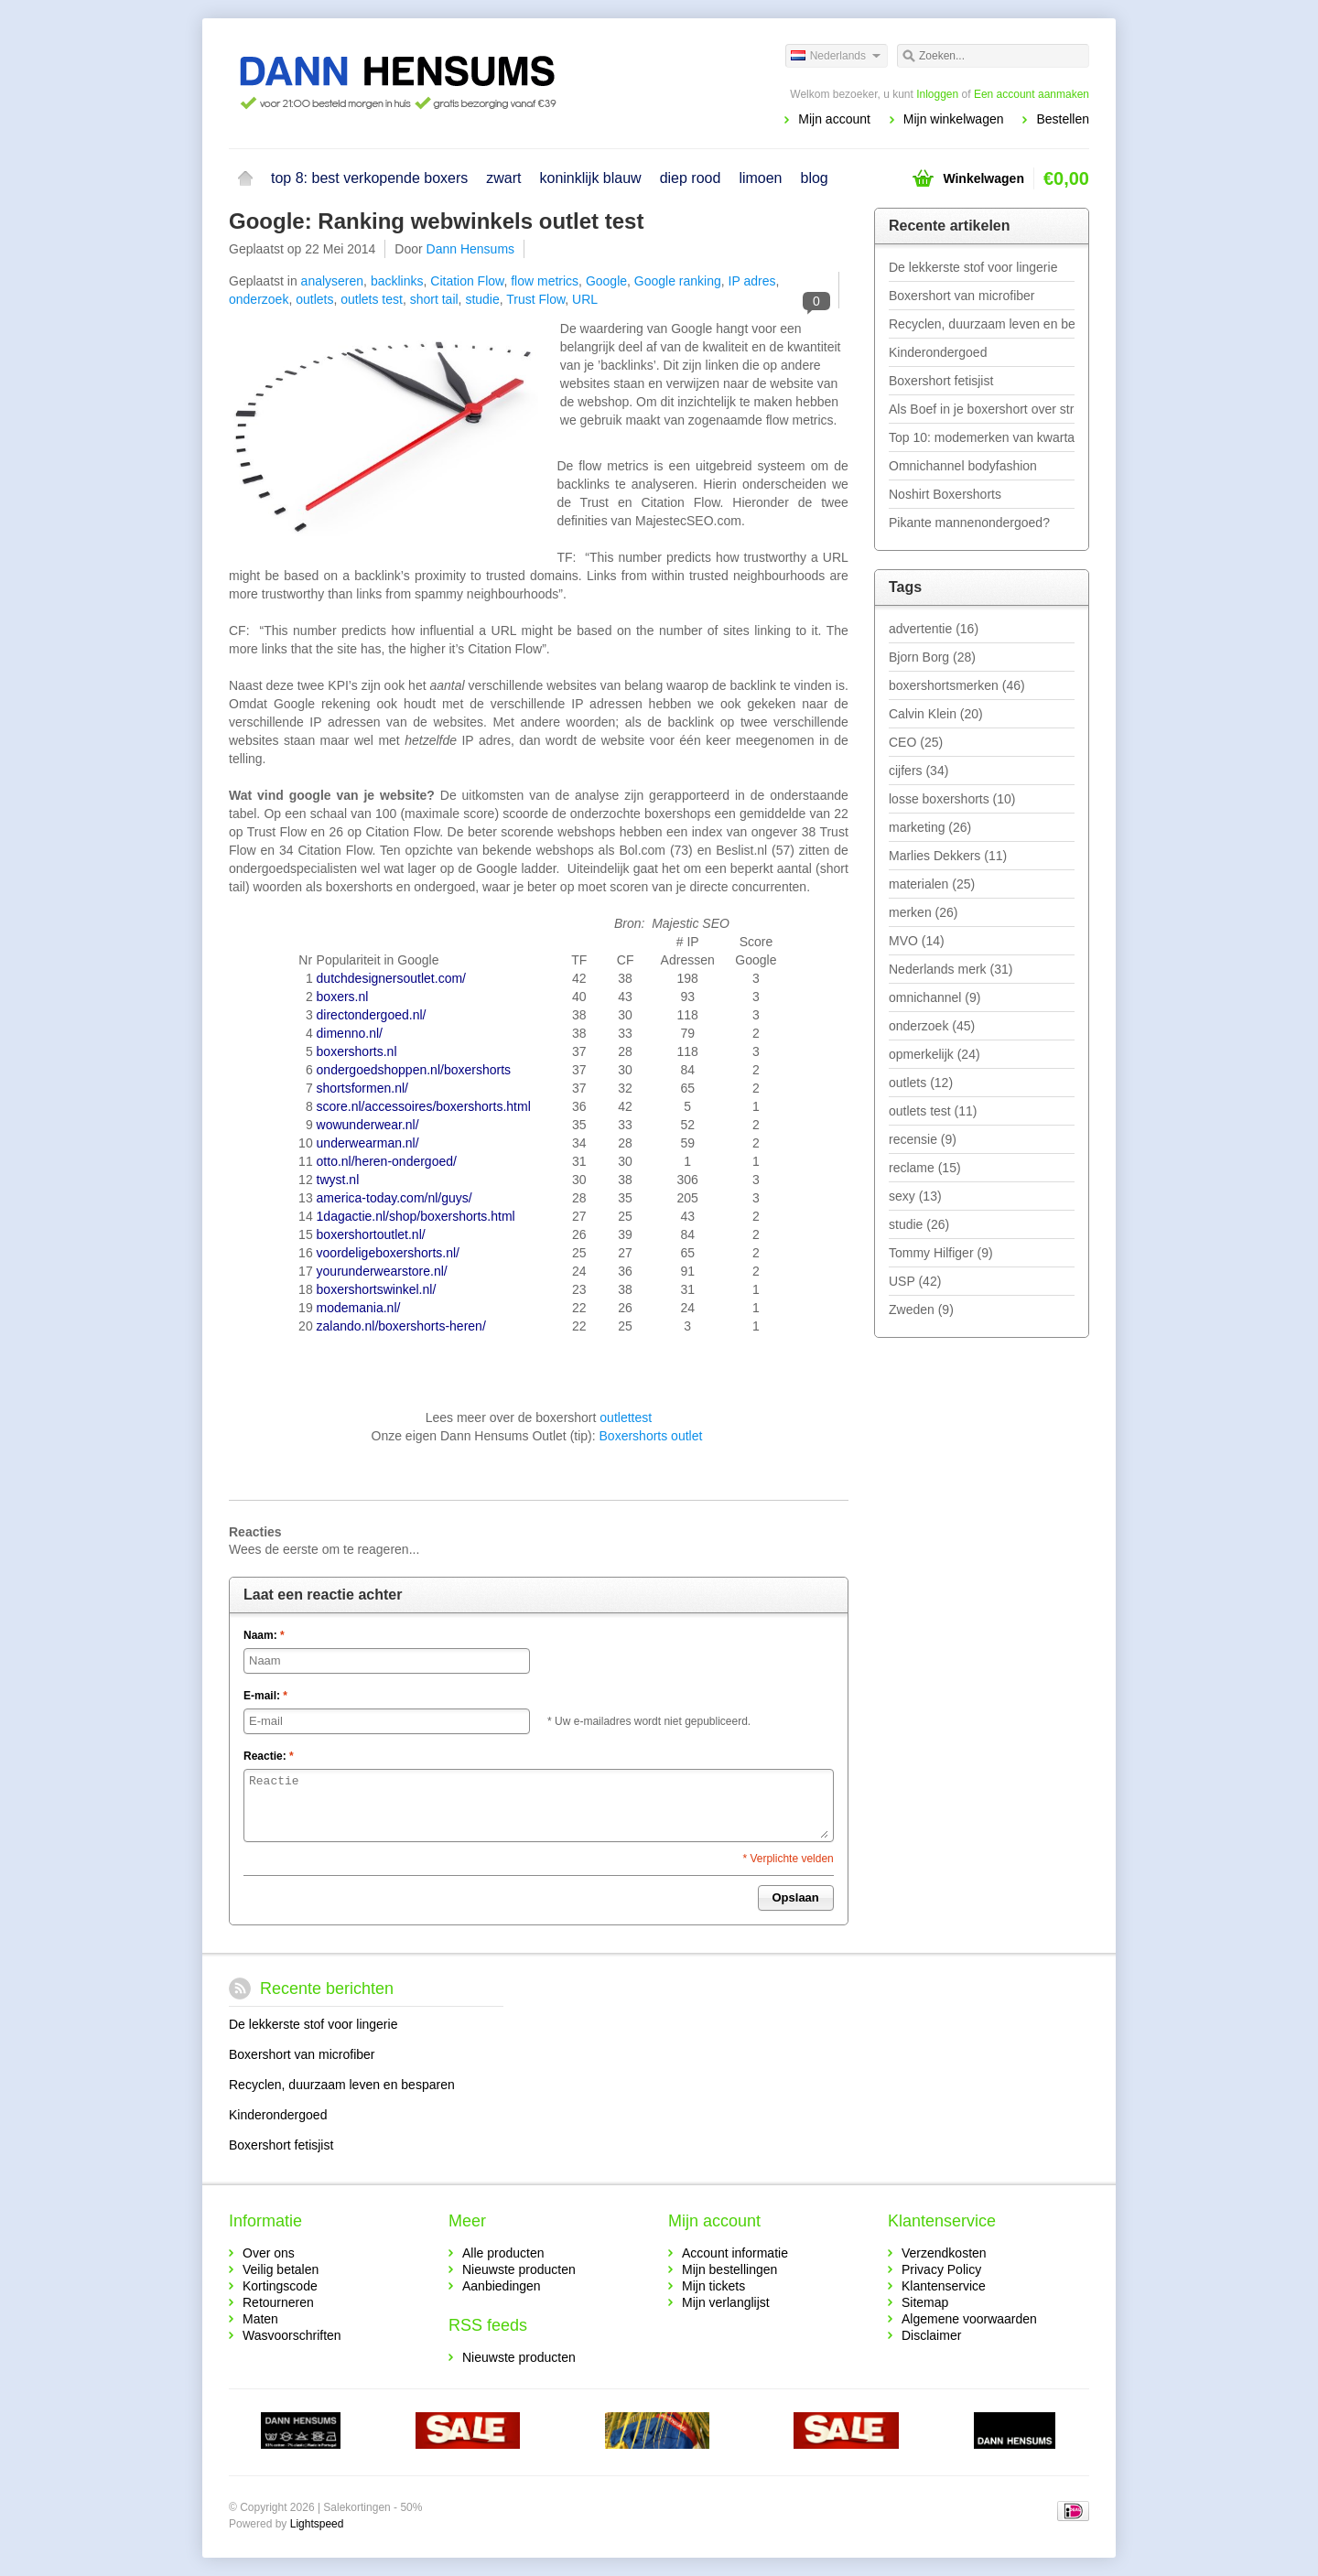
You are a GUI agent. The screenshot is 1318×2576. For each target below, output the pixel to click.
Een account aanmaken (1031, 94)
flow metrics (544, 281)
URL (585, 299)
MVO (917, 940)
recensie (922, 1139)
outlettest (626, 1417)
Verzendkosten (944, 2253)
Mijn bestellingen (729, 2269)
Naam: (264, 1635)
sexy (915, 1196)
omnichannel (934, 997)
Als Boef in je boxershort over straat (982, 409)
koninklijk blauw (590, 178)
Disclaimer (931, 2335)
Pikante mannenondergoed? (969, 522)
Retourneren (278, 2302)
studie (482, 299)
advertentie (933, 628)
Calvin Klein (936, 713)
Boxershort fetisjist (941, 380)
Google (606, 281)
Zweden (921, 1309)
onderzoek (258, 299)
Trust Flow (535, 299)
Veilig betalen (281, 2269)
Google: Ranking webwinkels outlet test (436, 221)
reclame (925, 1167)
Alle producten (503, 2253)
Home (245, 178)
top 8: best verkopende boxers (369, 178)
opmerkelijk (934, 1054)
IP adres (752, 281)
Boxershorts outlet (651, 1435)
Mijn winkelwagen (953, 119)
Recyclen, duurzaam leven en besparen (982, 324)
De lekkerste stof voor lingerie (973, 267)
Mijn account (834, 119)
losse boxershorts (952, 799)
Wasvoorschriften (292, 2335)
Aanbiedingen (501, 2286)
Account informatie (735, 2253)
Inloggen (937, 94)
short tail (434, 299)
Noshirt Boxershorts (945, 494)
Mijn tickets (713, 2286)
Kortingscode (280, 2286)
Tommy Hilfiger (941, 1252)
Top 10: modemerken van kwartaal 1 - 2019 (982, 437)
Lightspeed (317, 2523)
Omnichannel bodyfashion (963, 465)
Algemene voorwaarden (969, 2319)
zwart (503, 178)
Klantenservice (944, 2286)
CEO (916, 742)
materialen (932, 884)
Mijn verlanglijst (726, 2302)
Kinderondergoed (938, 352)
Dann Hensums (471, 249)
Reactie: (268, 1756)
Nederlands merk (950, 969)
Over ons (269, 2253)
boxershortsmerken (957, 685)
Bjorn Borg (932, 657)
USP (915, 1281)
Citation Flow (466, 281)
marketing (930, 827)
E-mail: (265, 1695)
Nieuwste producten (519, 2269)
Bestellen (1062, 119)
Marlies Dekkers (948, 855)
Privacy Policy (941, 2269)
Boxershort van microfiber (962, 295)
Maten (260, 2319)
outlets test (371, 299)
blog (814, 178)
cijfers (918, 770)
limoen (760, 178)
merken (923, 912)
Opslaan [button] (795, 1897)
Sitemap (925, 2302)
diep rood (690, 178)
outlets (314, 299)
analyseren (332, 281)
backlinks (397, 281)
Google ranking (677, 281)
